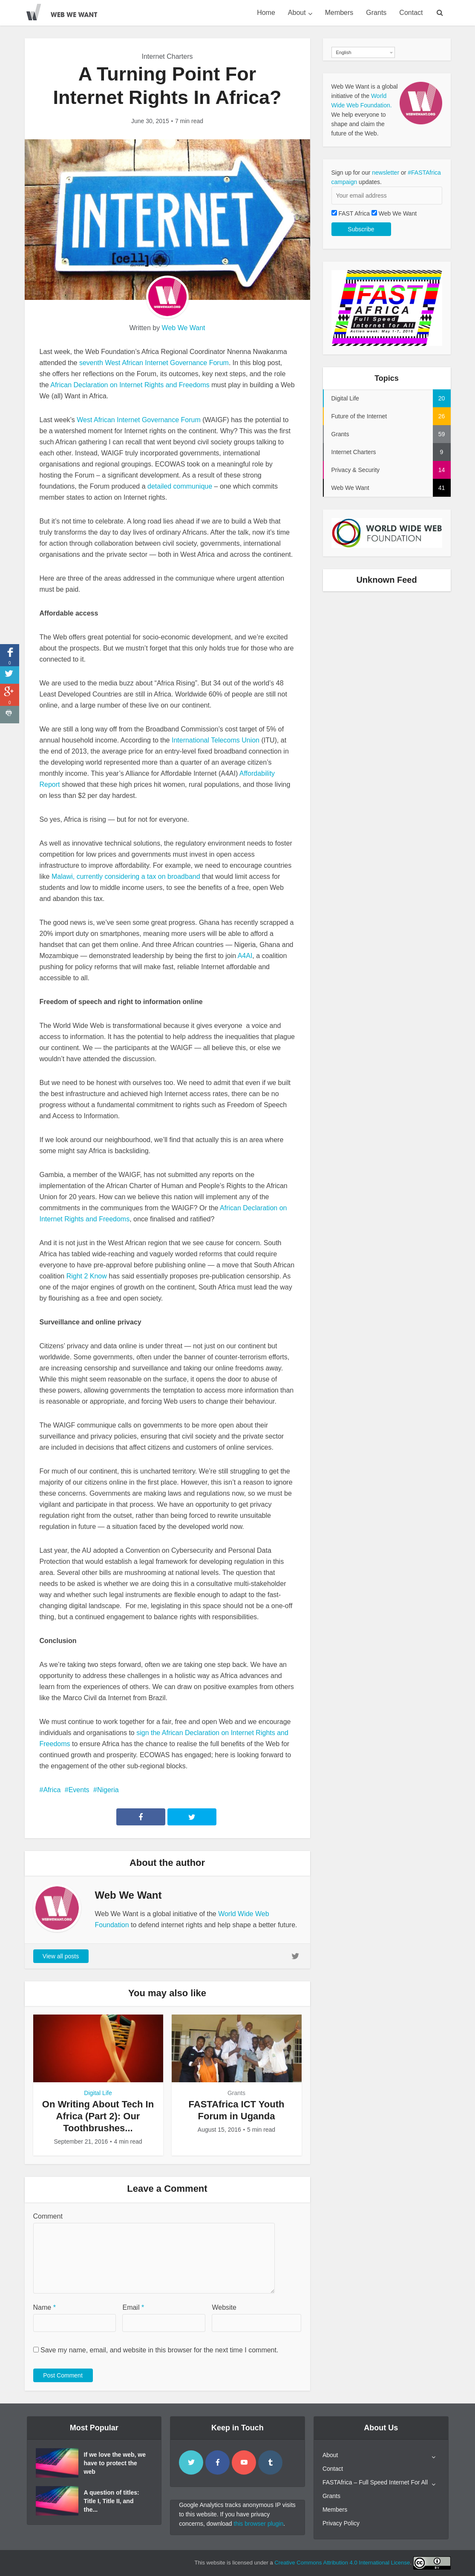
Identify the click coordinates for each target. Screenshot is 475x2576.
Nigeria (108, 1789)
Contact (411, 12)
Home (266, 12)
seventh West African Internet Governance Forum (154, 362)
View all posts (61, 1956)
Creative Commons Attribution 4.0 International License (342, 2562)
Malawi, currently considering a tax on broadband (126, 876)
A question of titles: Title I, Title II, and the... (111, 2501)
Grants (376, 12)
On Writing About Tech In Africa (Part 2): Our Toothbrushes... (98, 2116)
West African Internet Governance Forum (139, 419)
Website (224, 2307)
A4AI (245, 955)
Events (79, 1789)
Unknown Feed (386, 579)
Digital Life (98, 2093)
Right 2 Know (86, 1276)
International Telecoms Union (215, 740)
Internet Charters (167, 56)
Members (339, 12)
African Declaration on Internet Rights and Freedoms (130, 385)
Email (133, 2307)
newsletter (385, 172)
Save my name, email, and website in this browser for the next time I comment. (159, 2350)
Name (44, 2307)
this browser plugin (259, 2523)
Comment (48, 2216)
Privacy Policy (341, 2523)
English (343, 52)
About (297, 12)
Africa (51, 1789)
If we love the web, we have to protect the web (115, 2463)
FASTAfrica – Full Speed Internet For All (375, 2482)
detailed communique (180, 486)
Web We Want (183, 327)
